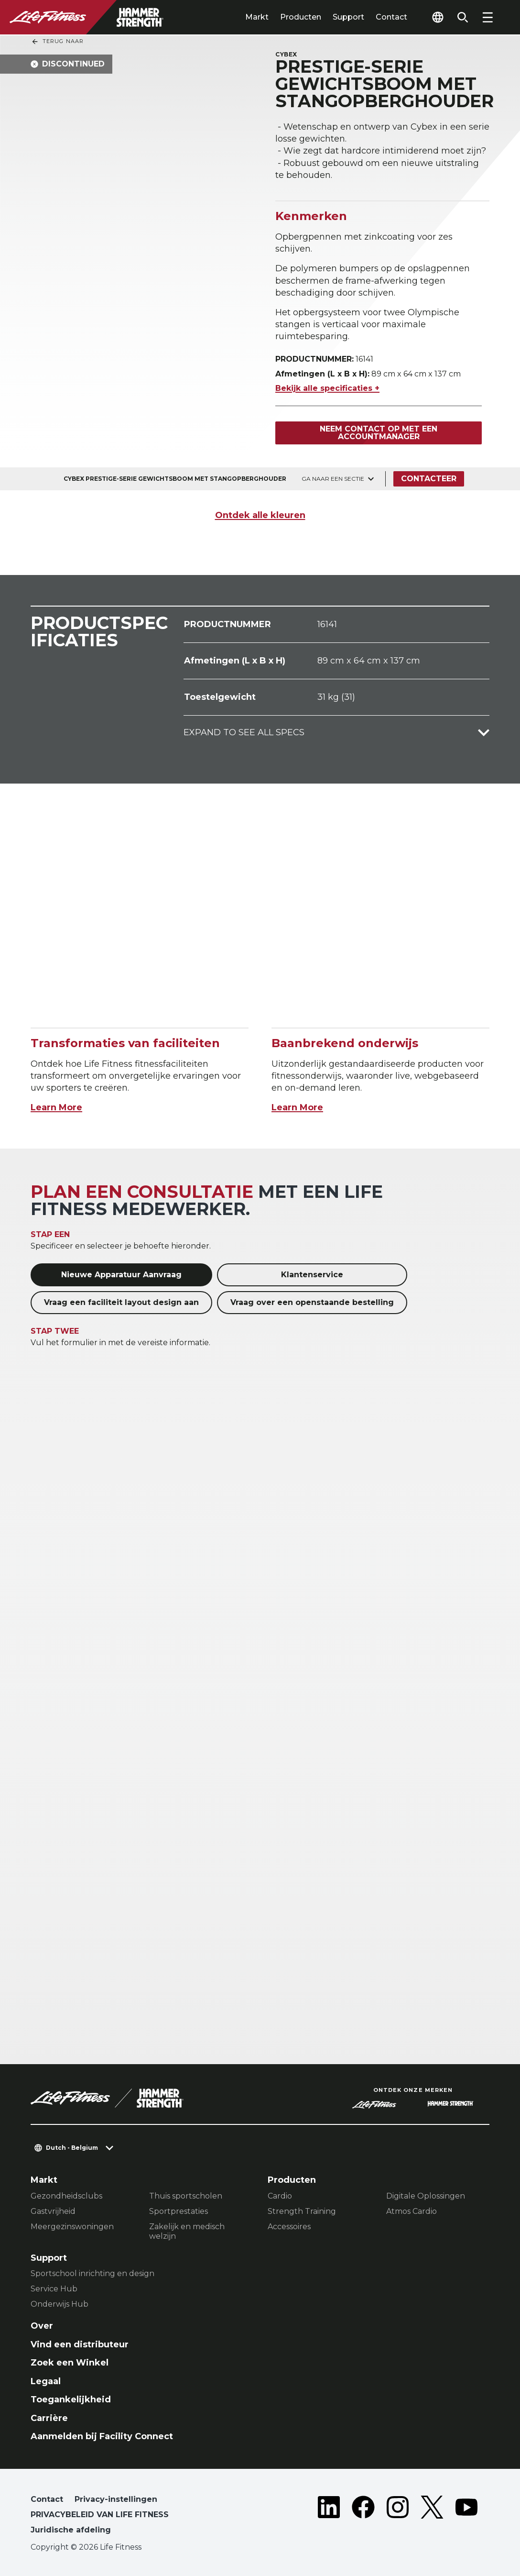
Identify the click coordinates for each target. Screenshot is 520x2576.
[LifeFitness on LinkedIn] (328, 2517)
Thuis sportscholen (185, 2195)
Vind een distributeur (80, 2344)
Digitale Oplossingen (425, 2195)
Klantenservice (312, 1274)
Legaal (46, 2381)
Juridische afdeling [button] (71, 2529)
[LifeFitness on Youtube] (466, 2517)
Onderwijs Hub (59, 2304)
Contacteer (428, 478)
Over (42, 2326)
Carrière (49, 2418)
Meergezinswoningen (72, 2226)
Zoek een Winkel (69, 2362)
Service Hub (54, 2288)
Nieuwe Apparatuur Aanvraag (121, 1274)
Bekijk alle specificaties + (327, 388)
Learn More (56, 1107)
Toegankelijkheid (71, 2399)
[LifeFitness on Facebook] (363, 2517)
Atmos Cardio (411, 2211)
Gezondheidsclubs (66, 2195)
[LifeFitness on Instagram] (397, 2517)
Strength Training (302, 2211)
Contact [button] (47, 2499)
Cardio (280, 2195)
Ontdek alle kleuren (260, 515)
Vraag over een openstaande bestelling (312, 1302)
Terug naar (57, 41)
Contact (391, 17)
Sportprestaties (178, 2211)
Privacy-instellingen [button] (116, 2499)
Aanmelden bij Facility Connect (102, 2436)
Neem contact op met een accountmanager (378, 432)
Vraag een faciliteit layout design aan (121, 1302)
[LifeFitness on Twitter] (432, 2517)
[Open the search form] (462, 17)
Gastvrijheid (53, 2211)
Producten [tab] (300, 17)
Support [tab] (348, 17)
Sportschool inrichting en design (92, 2273)
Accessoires (289, 2226)
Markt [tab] (257, 17)
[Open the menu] (487, 17)
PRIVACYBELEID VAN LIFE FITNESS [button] (100, 2514)
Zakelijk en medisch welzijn (187, 2231)
